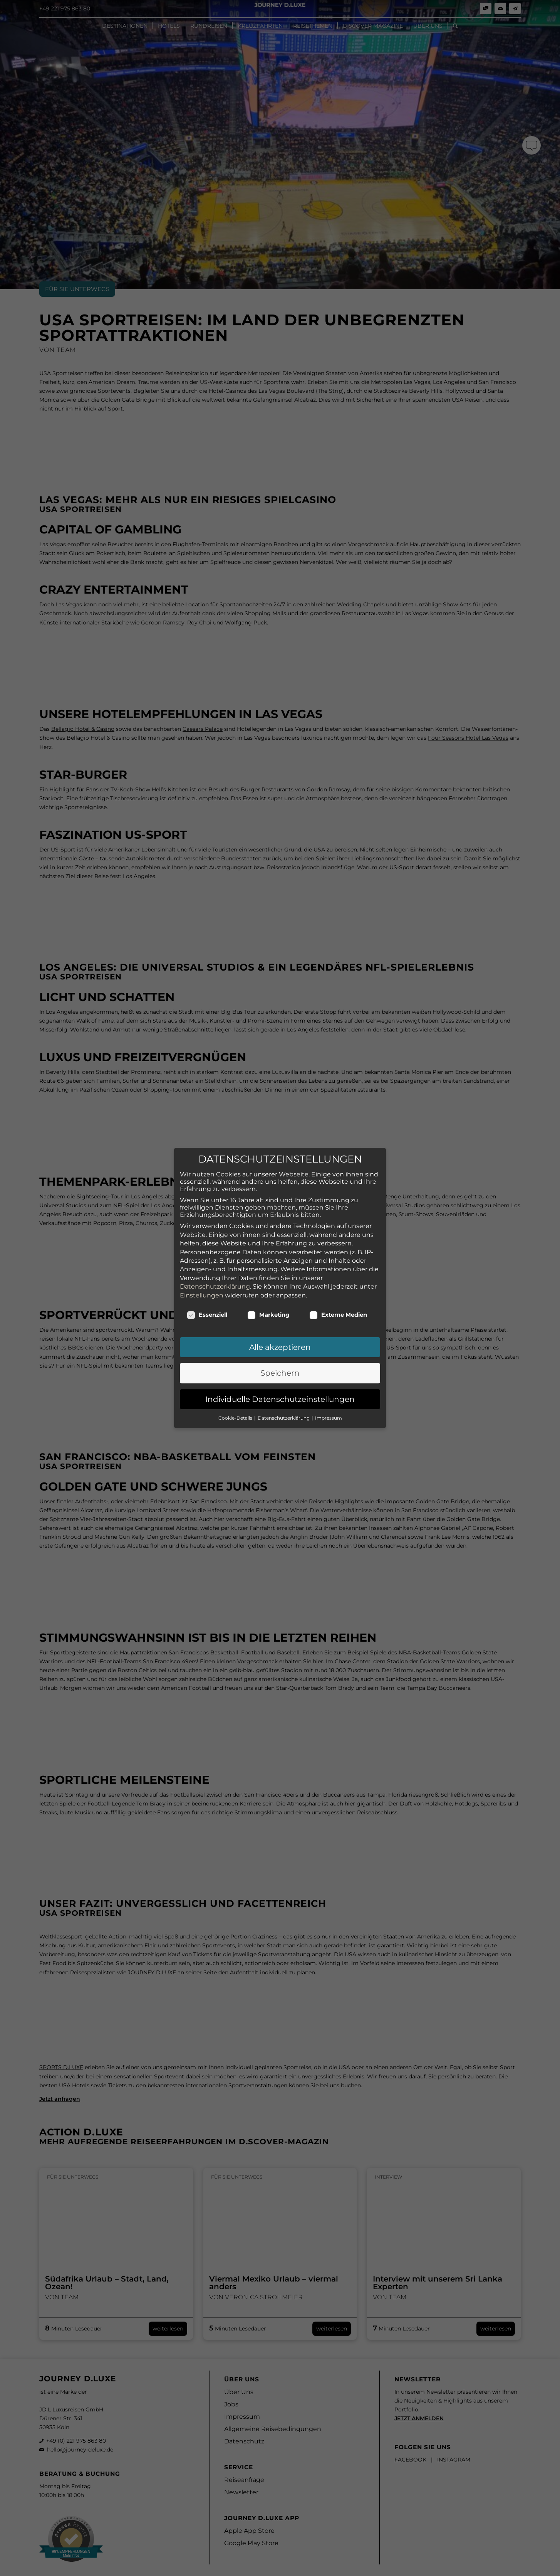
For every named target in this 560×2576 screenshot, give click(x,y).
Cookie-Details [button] (235, 1379)
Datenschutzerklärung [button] (284, 1379)
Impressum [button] (328, 1379)
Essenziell (207, 1275)
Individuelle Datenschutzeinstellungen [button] (280, 1360)
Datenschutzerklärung (215, 1247)
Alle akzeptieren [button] (280, 1308)
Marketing (268, 1275)
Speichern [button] (280, 1334)
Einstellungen (201, 1256)
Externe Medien (338, 1275)
